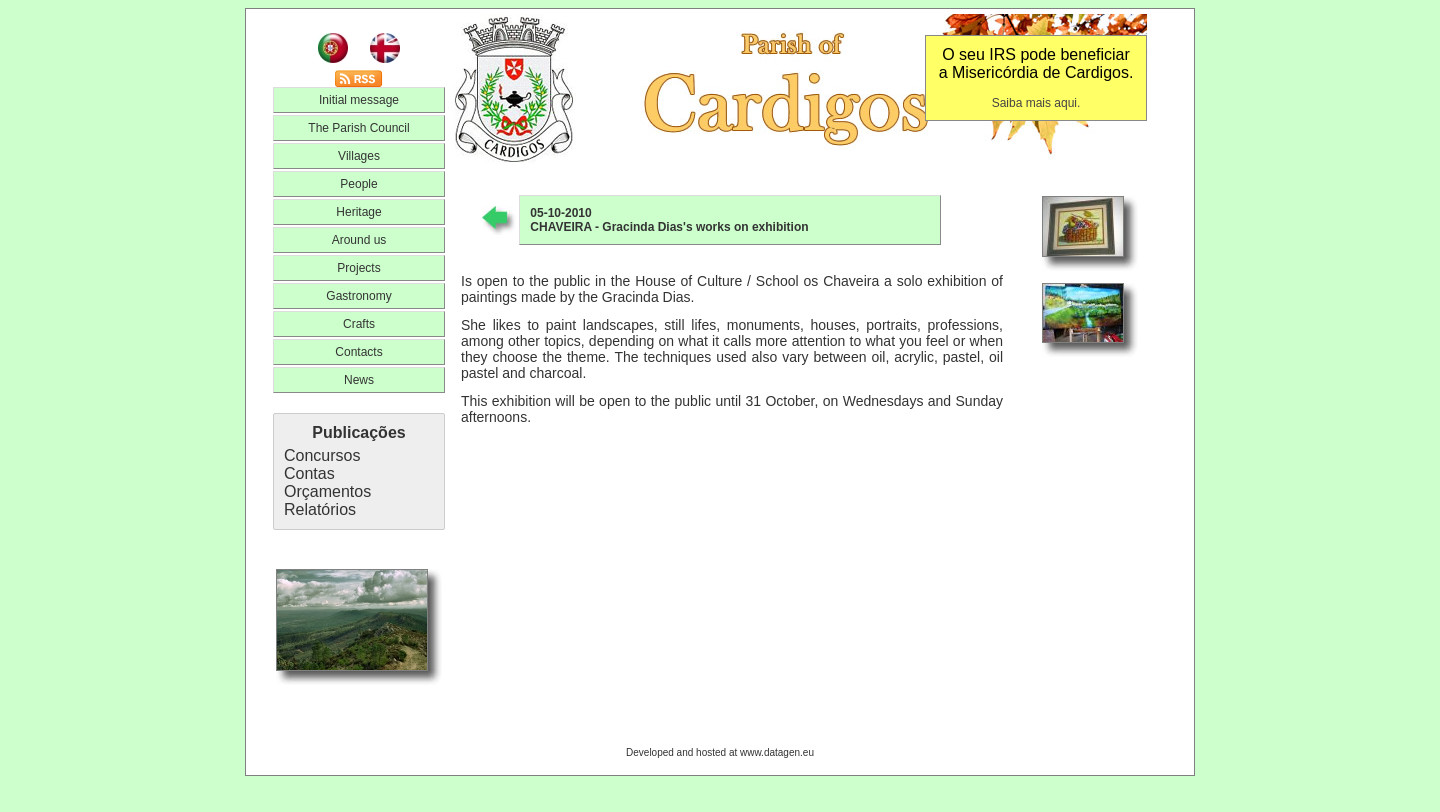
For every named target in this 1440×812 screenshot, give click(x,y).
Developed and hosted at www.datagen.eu (720, 752)
